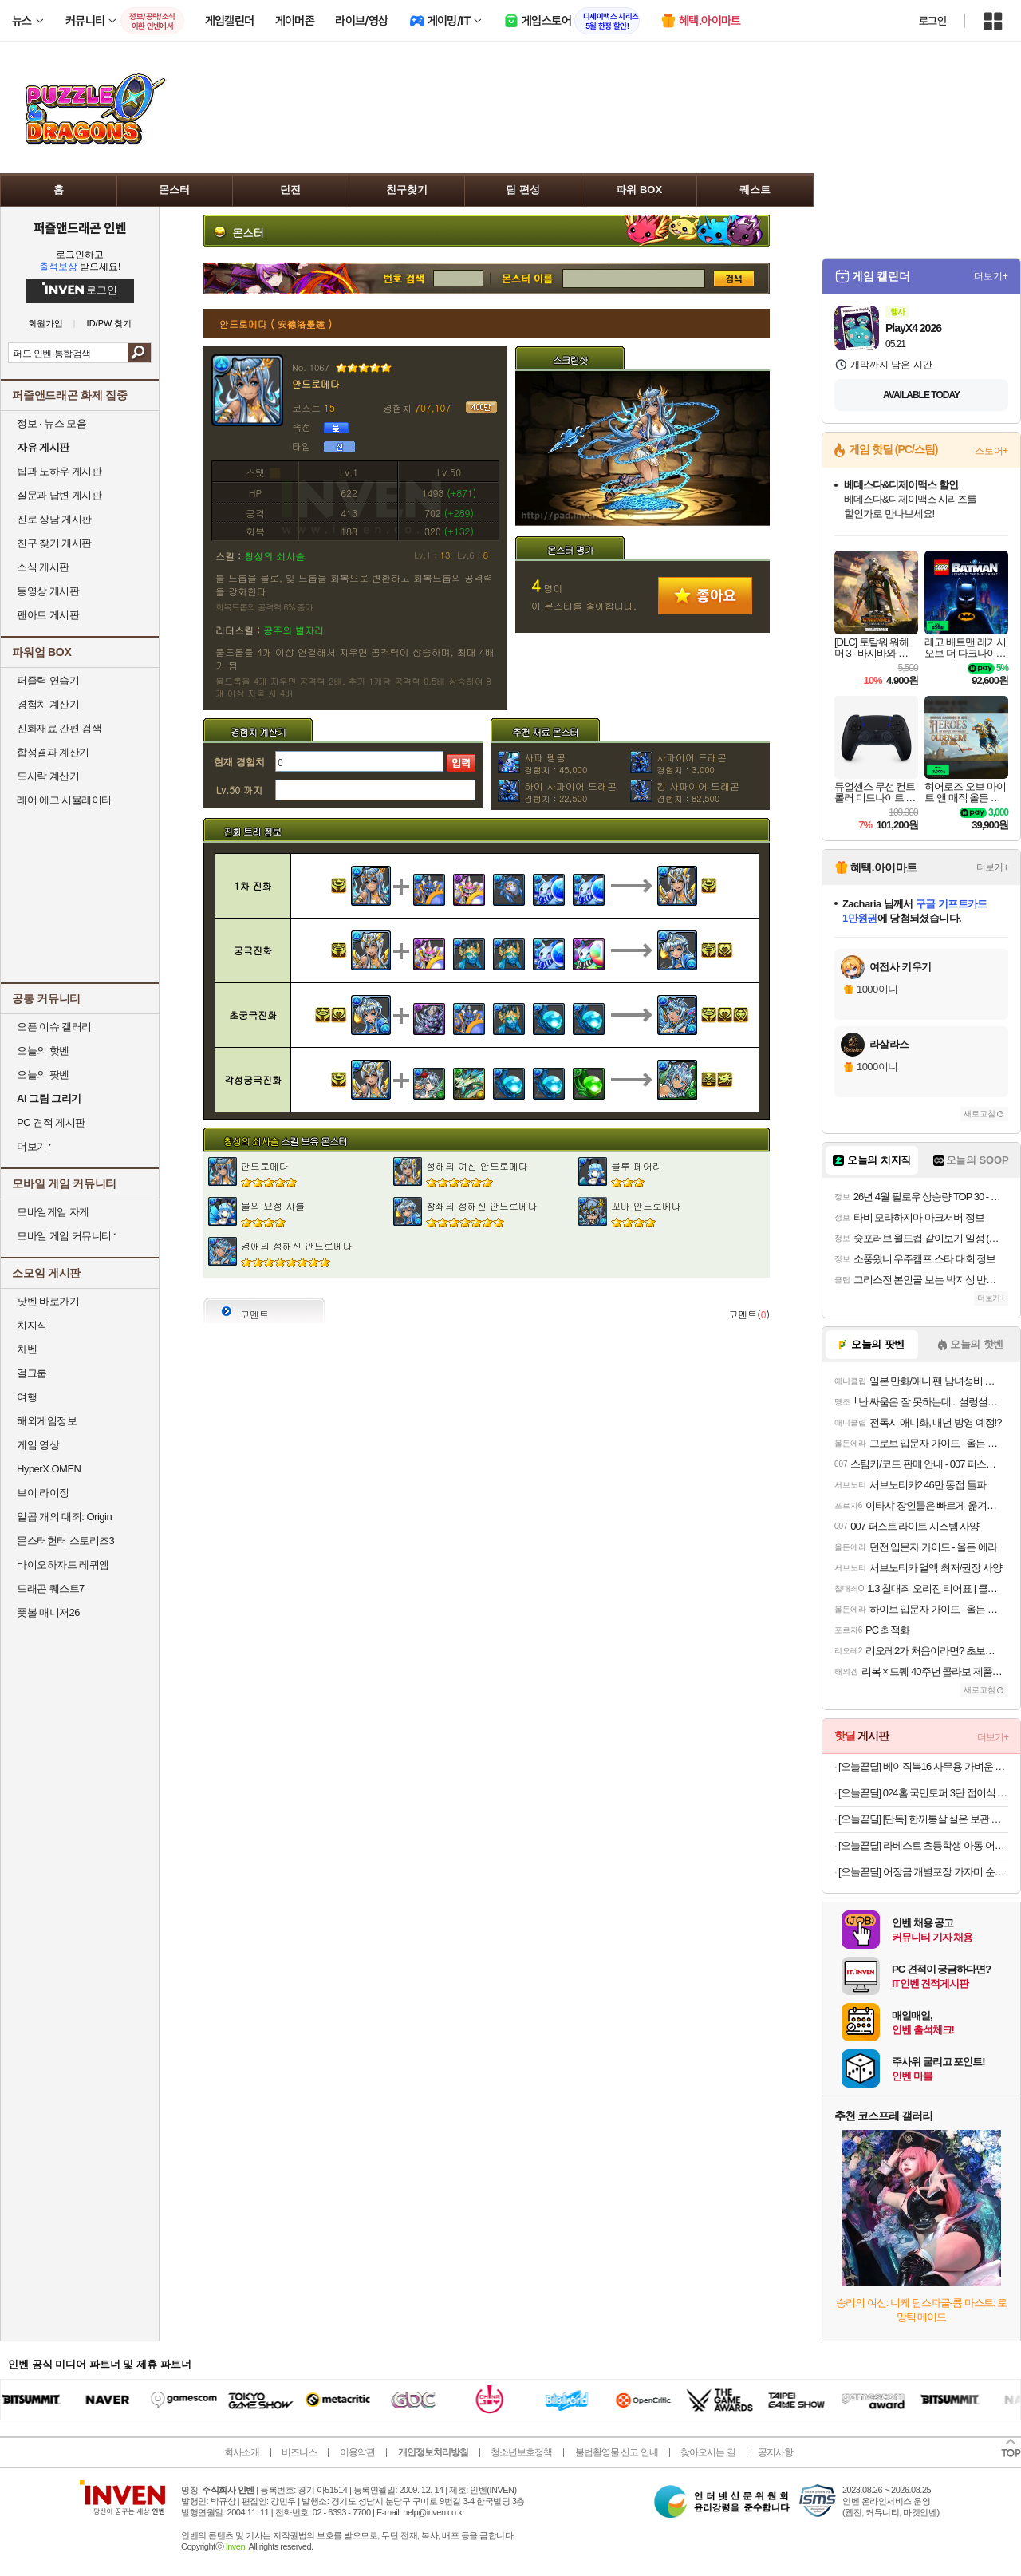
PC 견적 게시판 (51, 1122)
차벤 (27, 1349)
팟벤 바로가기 (48, 1301)
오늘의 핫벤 (43, 1050)
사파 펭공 (555, 763)
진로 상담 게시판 (54, 519)
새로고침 (979, 1113)
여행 (27, 1397)
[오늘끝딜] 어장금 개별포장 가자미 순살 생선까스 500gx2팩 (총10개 (923, 1872)
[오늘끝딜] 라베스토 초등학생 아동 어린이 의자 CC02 (923, 1845)
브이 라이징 (43, 1493)
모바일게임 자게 (53, 1212)
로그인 (932, 20)
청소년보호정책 (521, 2452)
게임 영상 (38, 1445)
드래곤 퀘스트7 (51, 1588)
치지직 (32, 1325)
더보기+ (991, 276)
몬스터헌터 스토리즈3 (65, 1540)
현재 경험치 (239, 762)
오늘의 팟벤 (43, 1074)
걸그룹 (32, 1373)
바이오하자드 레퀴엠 (63, 1564)
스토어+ (991, 450)
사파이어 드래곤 (691, 763)
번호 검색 (318, 278)
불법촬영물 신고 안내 (616, 2452)
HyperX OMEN (49, 1469)
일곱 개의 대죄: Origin (64, 1516)
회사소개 (241, 2452)
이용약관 (357, 2452)
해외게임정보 (47, 1421)
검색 (139, 352)
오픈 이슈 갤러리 (54, 1026)
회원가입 (45, 323)
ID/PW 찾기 (109, 323)
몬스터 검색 (526, 278)
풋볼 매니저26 (48, 1612)
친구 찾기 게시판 (54, 543)
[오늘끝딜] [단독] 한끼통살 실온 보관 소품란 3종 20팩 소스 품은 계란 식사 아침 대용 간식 (923, 1819)
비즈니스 (299, 2452)
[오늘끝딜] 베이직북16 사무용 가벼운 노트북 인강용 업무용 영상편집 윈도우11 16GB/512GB (923, 1766)
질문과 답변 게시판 (59, 495)
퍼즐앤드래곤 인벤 (80, 227)
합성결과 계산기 (53, 752)
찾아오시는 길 (707, 2452)
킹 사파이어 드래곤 (697, 791)
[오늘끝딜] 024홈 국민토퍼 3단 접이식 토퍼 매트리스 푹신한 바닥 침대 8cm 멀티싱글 (923, 1793)
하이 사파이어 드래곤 (570, 791)
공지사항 (775, 2452)
